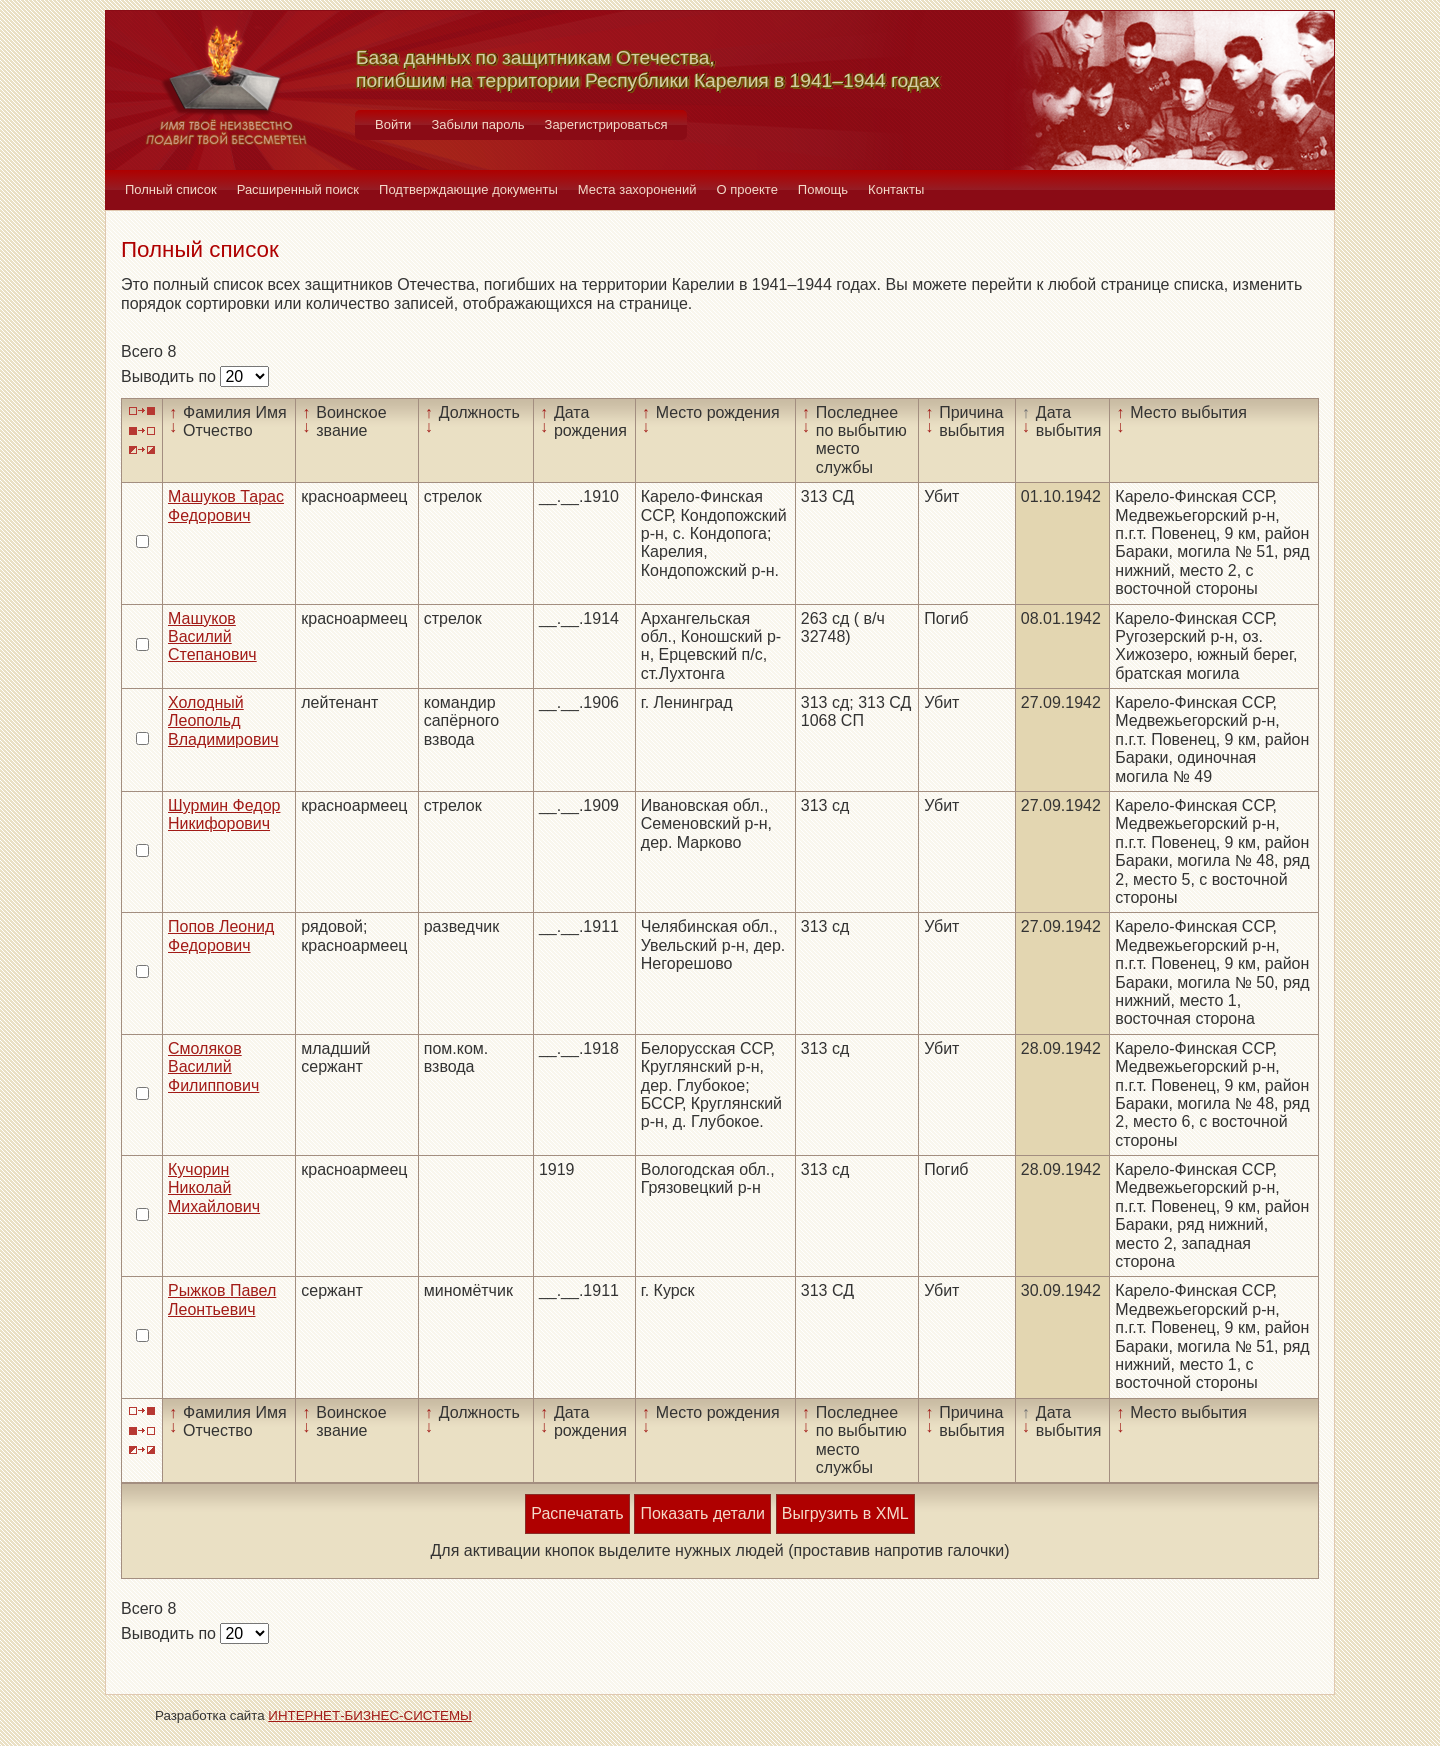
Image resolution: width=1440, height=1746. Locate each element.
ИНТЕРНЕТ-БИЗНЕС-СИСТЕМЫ (370, 1715)
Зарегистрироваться (606, 124)
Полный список (171, 189)
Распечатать (577, 1513)
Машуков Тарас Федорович (226, 505)
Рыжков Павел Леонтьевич (222, 1299)
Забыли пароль (477, 124)
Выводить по (170, 376)
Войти (393, 124)
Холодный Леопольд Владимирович (223, 721)
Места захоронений (637, 189)
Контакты (896, 189)
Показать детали (702, 1513)
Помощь (823, 189)
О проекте (747, 189)
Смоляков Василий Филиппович (213, 1067)
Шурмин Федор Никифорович (224, 814)
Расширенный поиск (298, 189)
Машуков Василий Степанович (212, 637)
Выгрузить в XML (845, 1513)
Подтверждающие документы (468, 189)
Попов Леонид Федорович (221, 935)
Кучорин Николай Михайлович (214, 1188)
